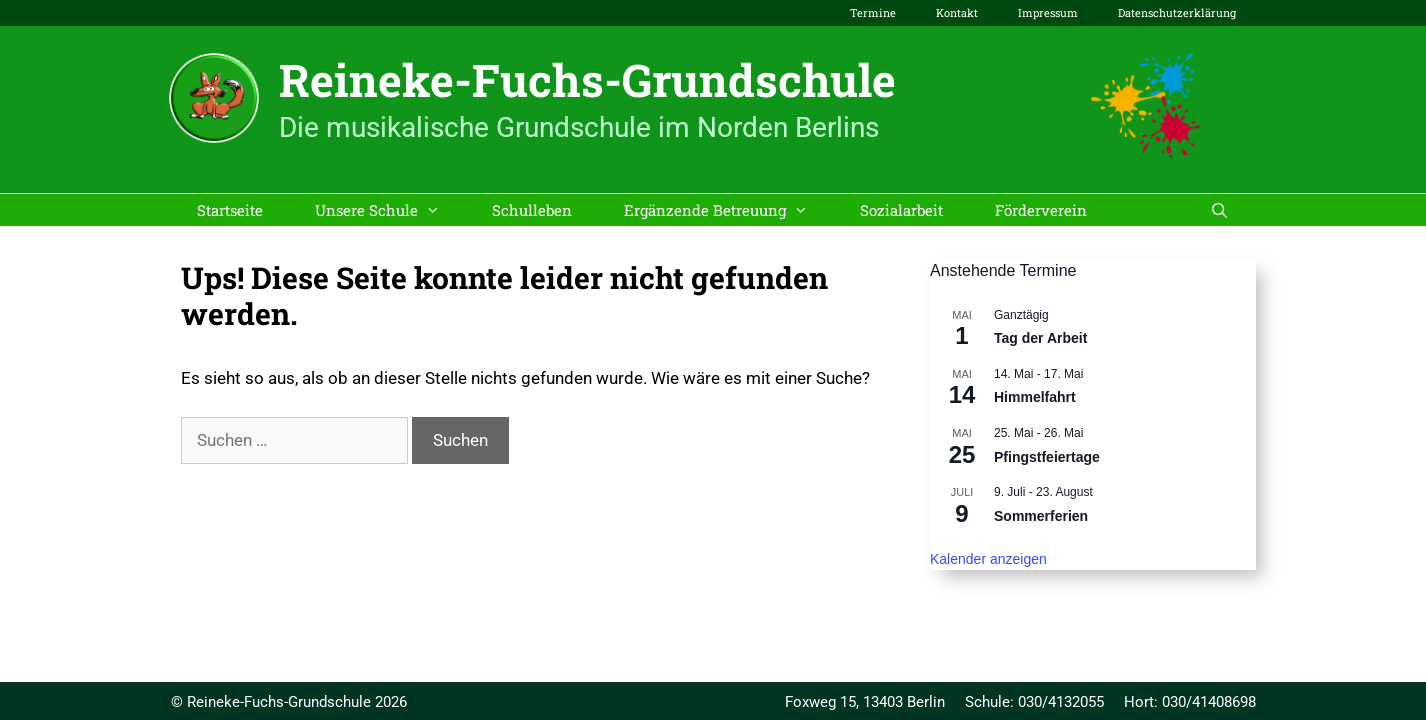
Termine (873, 12)
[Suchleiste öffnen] (1219, 210)
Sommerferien (1041, 516)
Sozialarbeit (901, 210)
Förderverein (1041, 210)
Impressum (1048, 12)
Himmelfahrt (1035, 397)
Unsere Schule (390, 210)
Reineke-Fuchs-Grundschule (587, 79)
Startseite (230, 210)
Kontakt (957, 12)
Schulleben (532, 210)
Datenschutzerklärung (1177, 12)
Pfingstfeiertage (1047, 457)
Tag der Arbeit (1040, 338)
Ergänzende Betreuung (729, 210)
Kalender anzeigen (988, 559)
